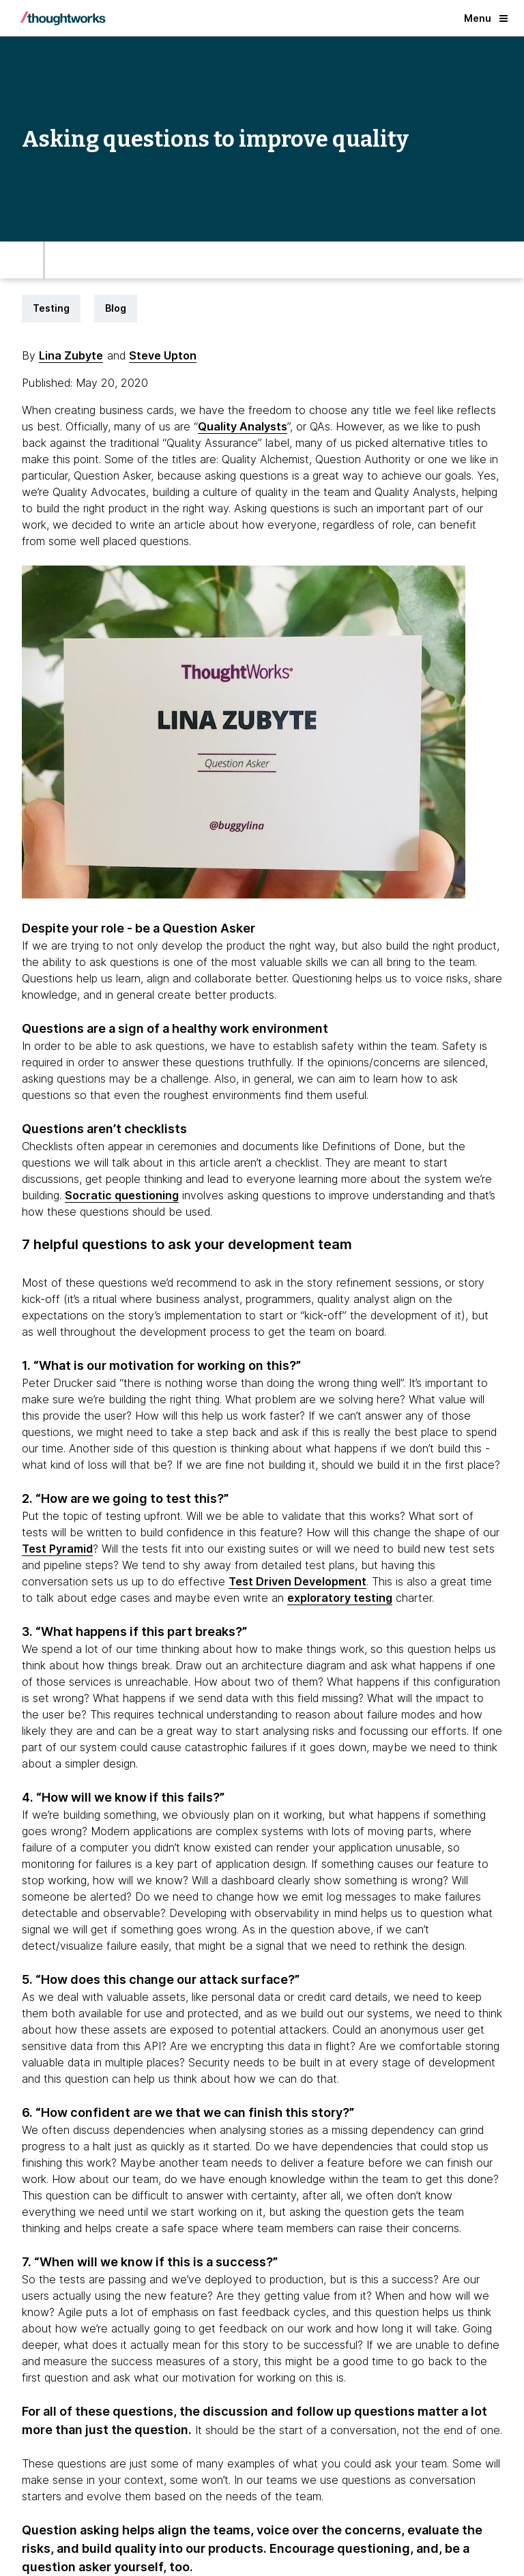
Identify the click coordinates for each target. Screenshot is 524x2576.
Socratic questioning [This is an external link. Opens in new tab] (122, 1195)
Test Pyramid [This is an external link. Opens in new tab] (57, 1548)
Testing (51, 308)
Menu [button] (486, 18)
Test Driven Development (297, 1581)
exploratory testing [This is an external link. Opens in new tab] (339, 1598)
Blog (115, 308)
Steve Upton (162, 355)
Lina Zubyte (71, 355)
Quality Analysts (242, 426)
